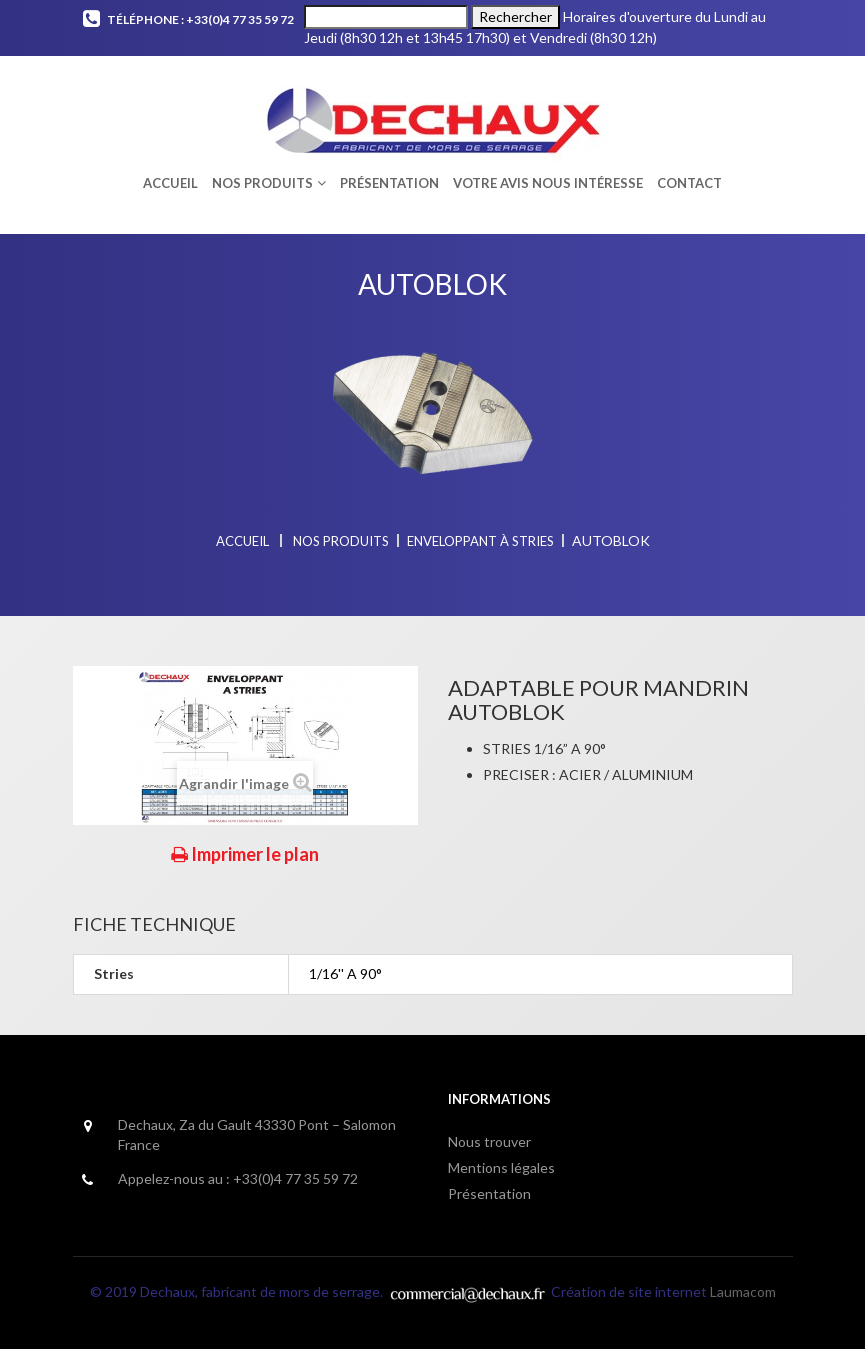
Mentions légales (501, 1167)
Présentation (489, 1193)
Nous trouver (489, 1141)
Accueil (242, 541)
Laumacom (743, 1291)
